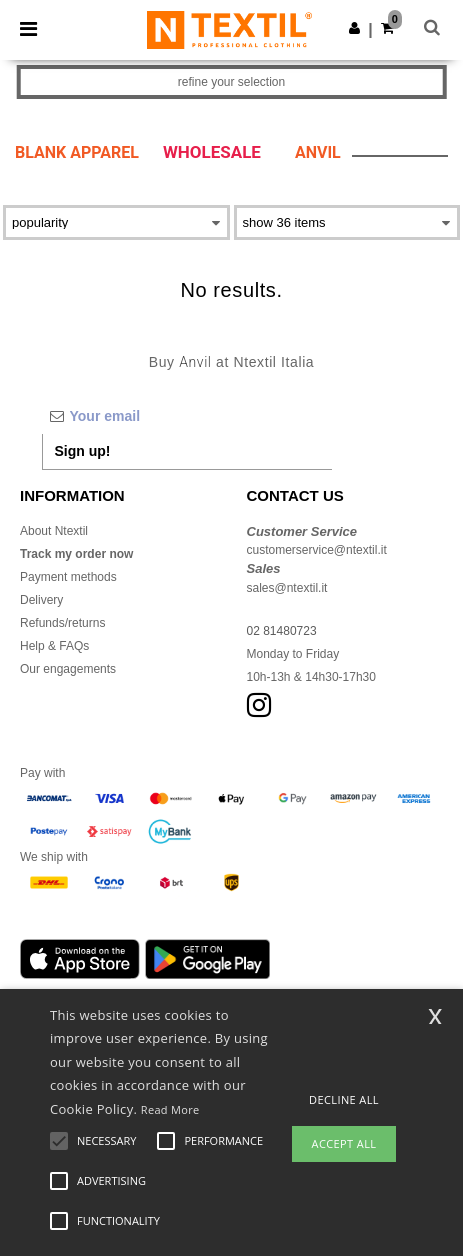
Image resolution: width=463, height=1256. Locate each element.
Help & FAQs (54, 646)
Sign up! (83, 451)
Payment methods (68, 577)
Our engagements (68, 669)
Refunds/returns (62, 623)
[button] (354, 28)
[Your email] (187, 416)
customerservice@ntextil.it (317, 550)
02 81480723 (282, 631)
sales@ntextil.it (287, 588)
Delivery (41, 600)
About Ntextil (54, 531)
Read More (170, 1109)
